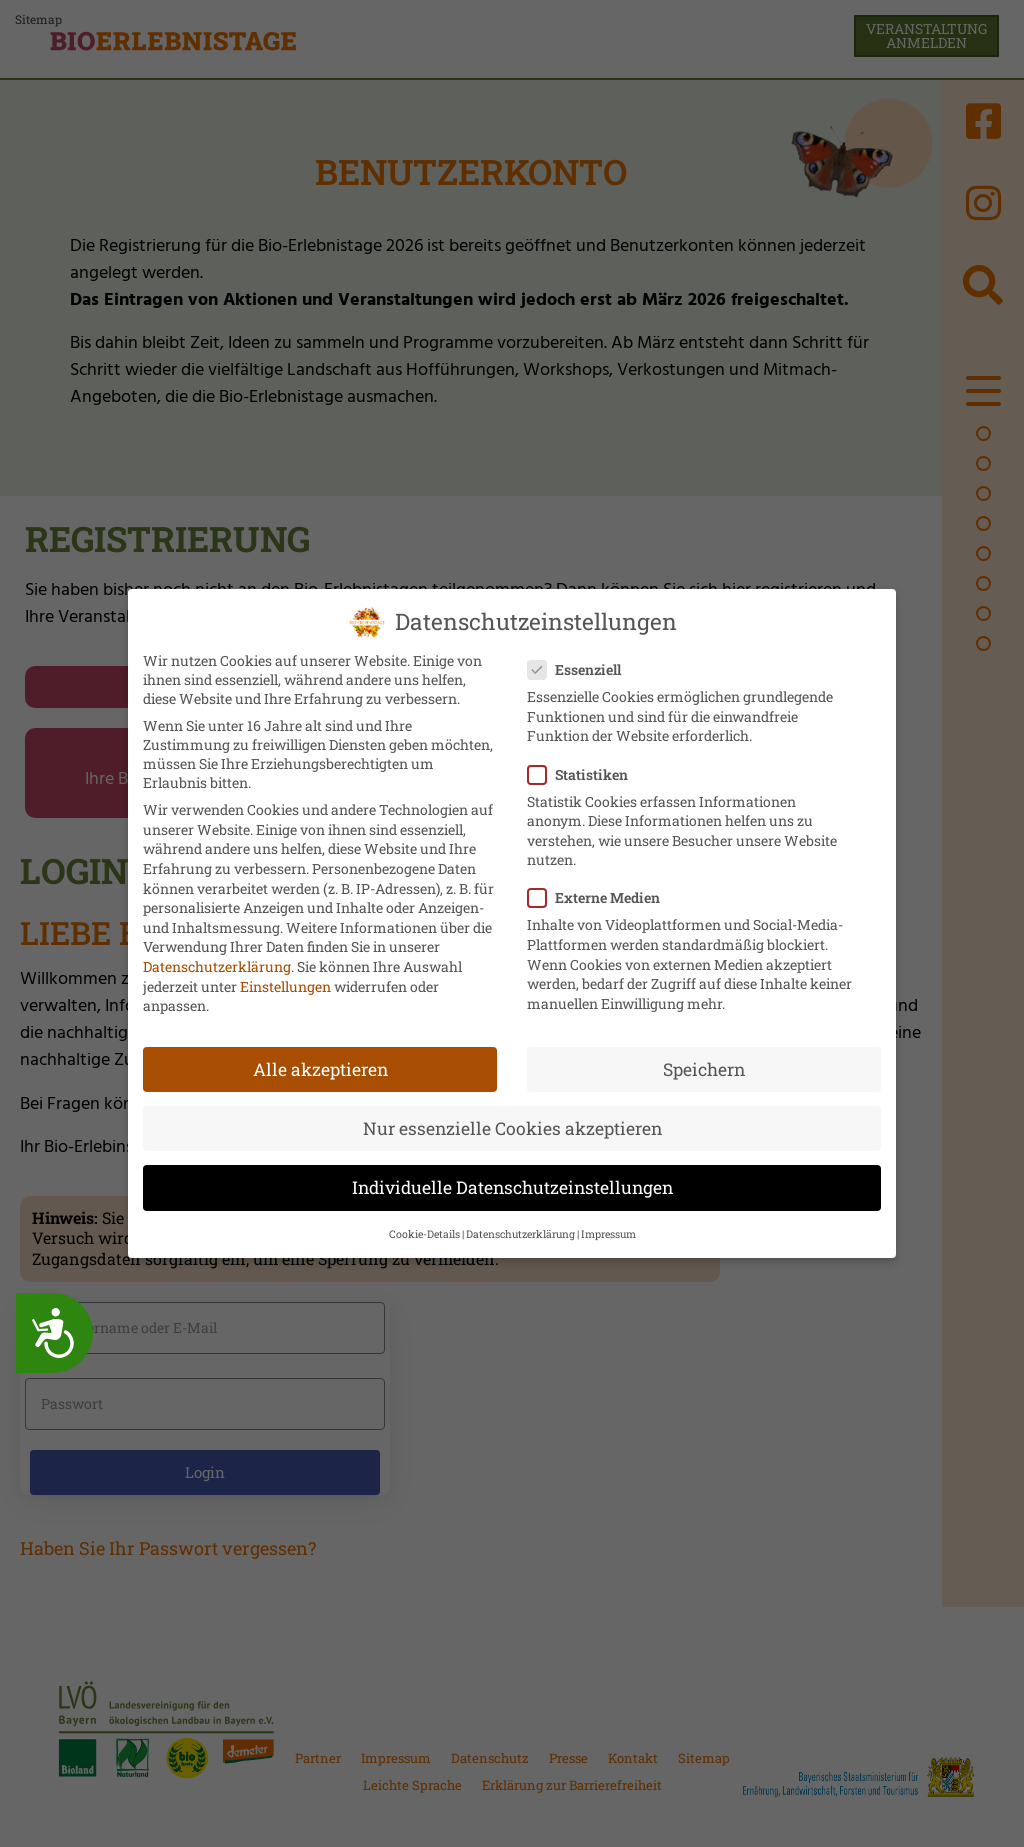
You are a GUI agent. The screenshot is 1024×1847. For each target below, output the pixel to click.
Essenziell (580, 664)
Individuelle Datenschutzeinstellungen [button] (512, 1182)
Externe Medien (600, 892)
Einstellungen (285, 980)
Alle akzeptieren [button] (320, 1063)
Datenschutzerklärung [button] (520, 1229)
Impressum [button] (608, 1229)
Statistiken (584, 768)
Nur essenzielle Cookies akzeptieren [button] (512, 1123)
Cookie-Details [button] (424, 1229)
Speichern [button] (704, 1063)
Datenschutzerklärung (217, 961)
